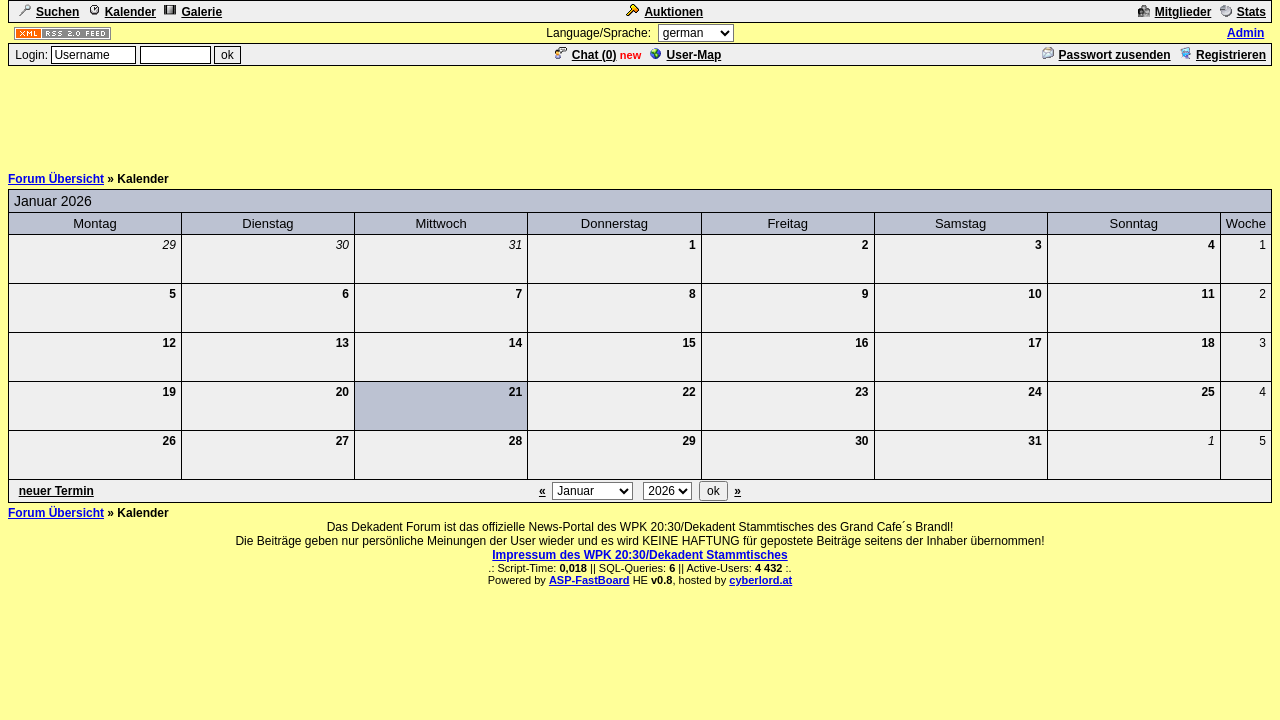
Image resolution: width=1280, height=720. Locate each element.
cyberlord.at (760, 580)
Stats (1243, 12)
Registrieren (1222, 55)
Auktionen (664, 12)
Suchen (49, 12)
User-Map (686, 55)
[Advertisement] (640, 113)
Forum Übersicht (56, 179)
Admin (1245, 33)
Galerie (193, 12)
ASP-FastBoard (589, 580)
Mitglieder (1175, 12)
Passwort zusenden (1106, 55)
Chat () (586, 55)
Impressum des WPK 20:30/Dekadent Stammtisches (639, 555)
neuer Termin (56, 491)
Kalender (122, 12)
